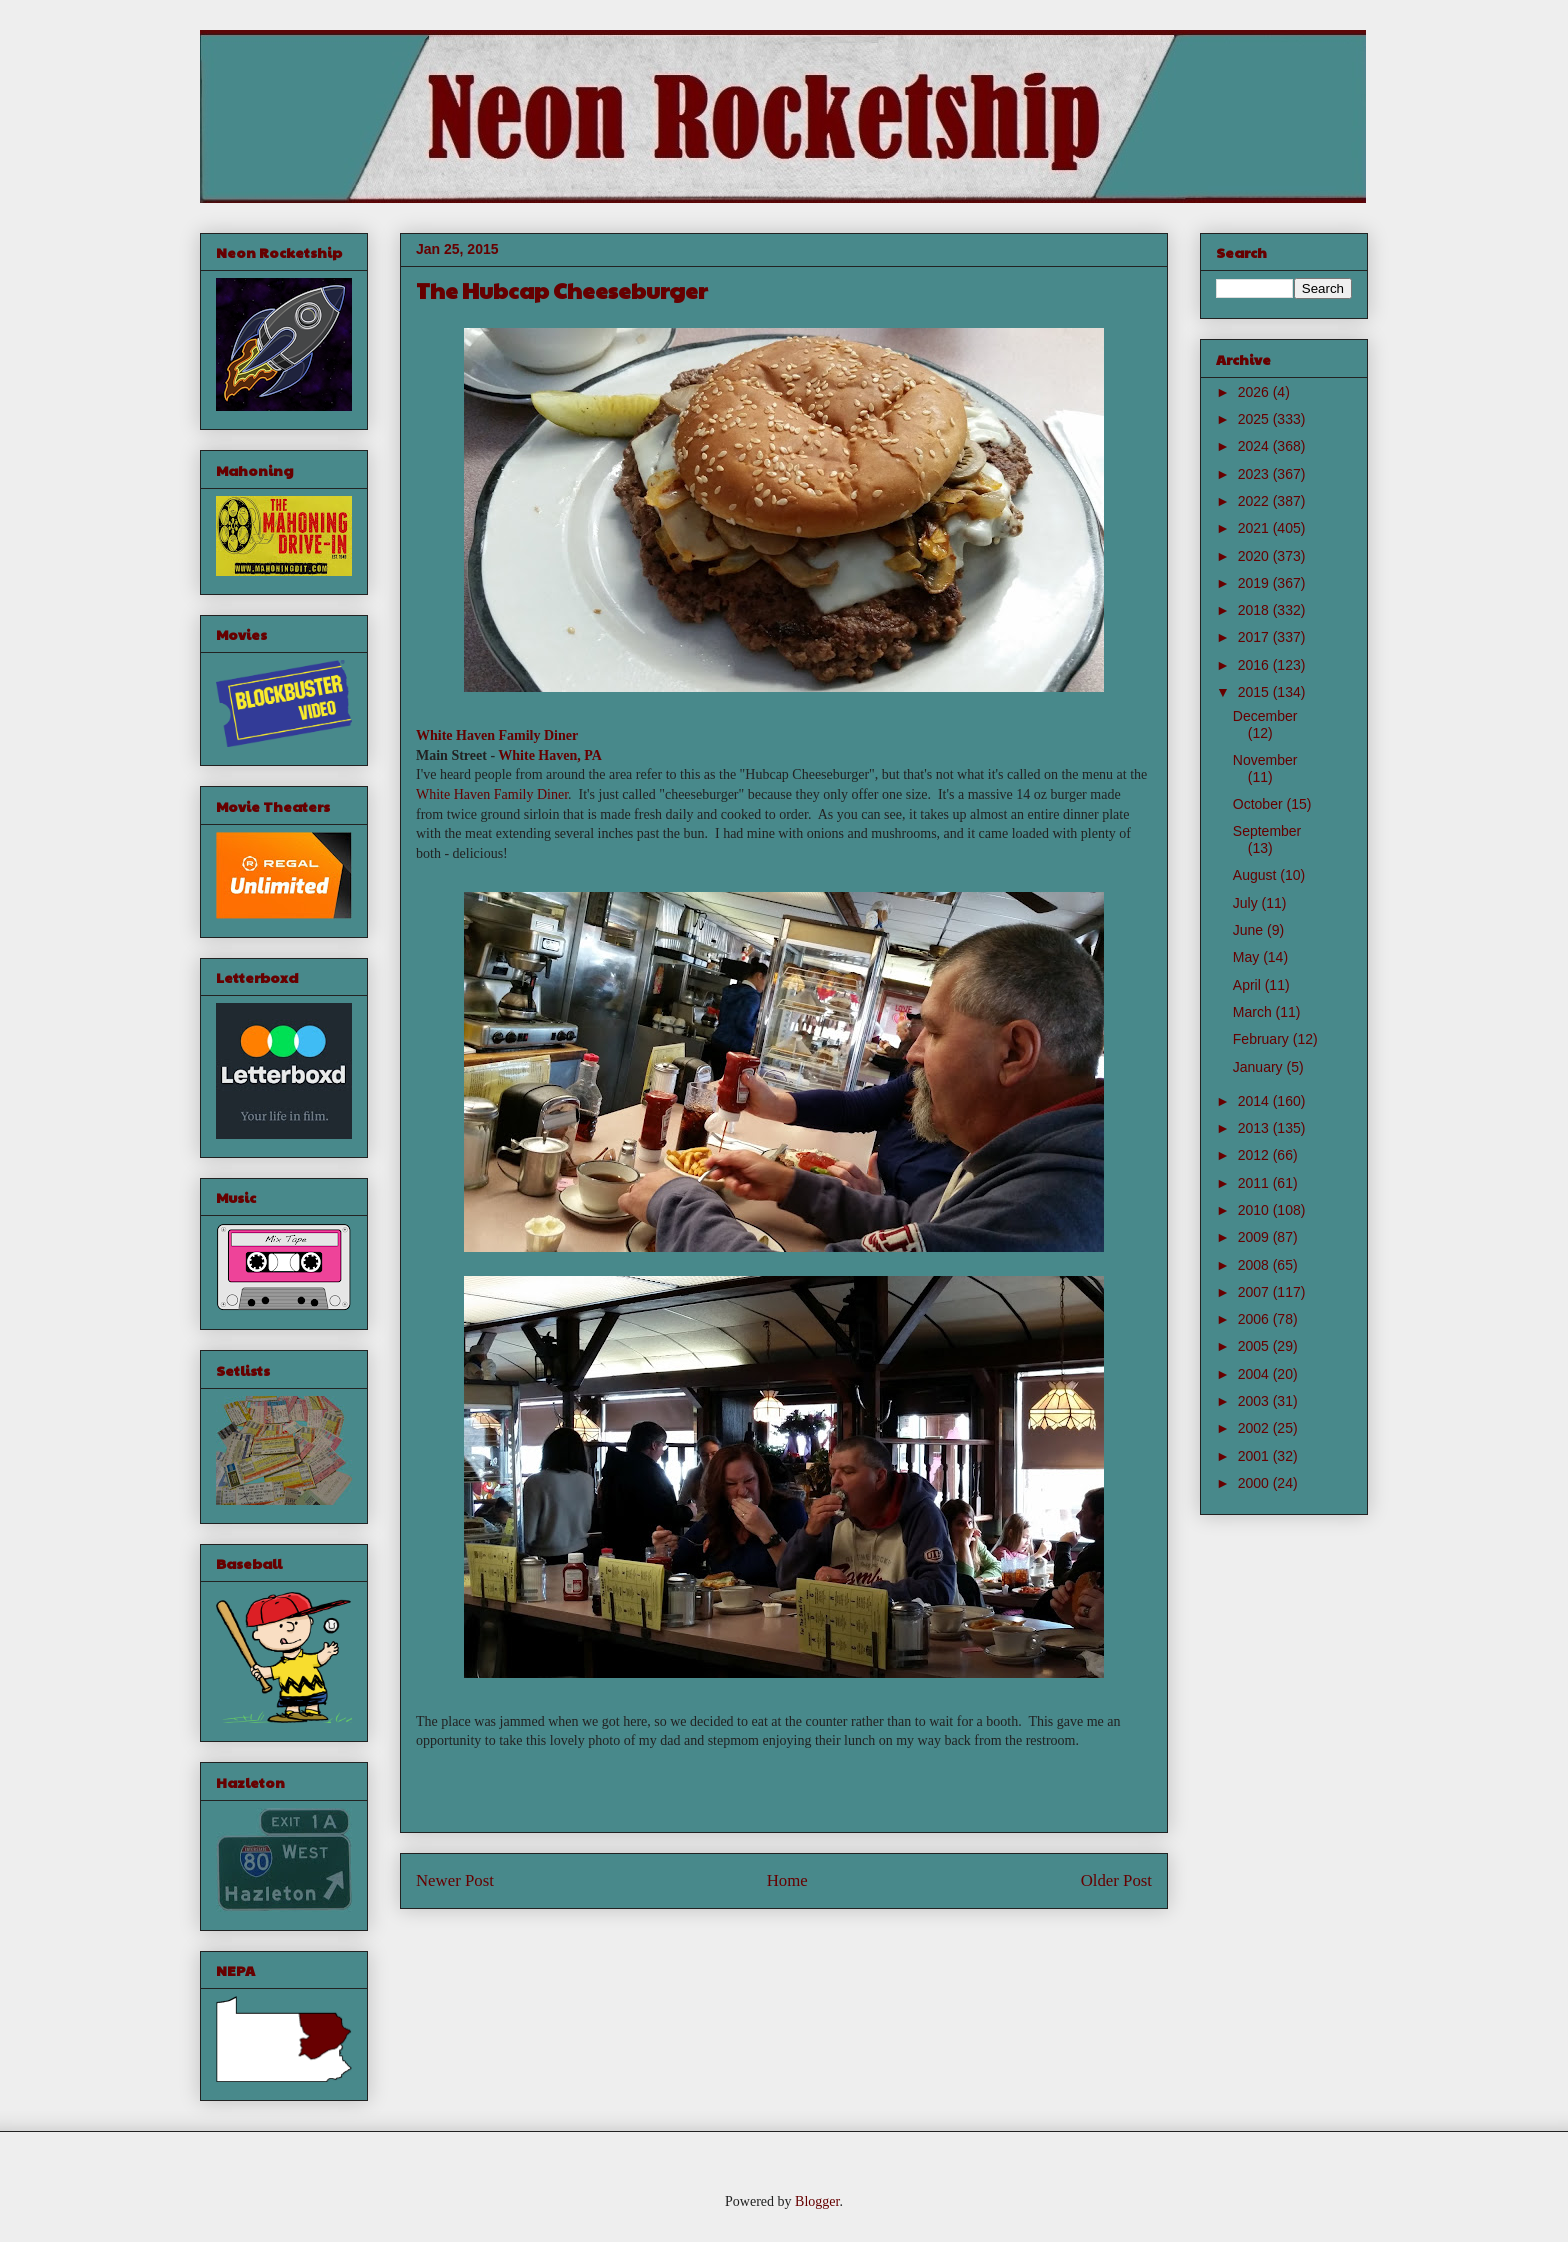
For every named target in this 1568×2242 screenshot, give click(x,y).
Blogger (817, 2201)
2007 (1255, 1292)
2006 (1255, 1319)
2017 (1255, 637)
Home (787, 1880)
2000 (1255, 1483)
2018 (1255, 610)
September (1267, 831)
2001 (1255, 1456)
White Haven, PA (550, 755)
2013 (1255, 1128)
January (1260, 1067)
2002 (1255, 1428)
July (1247, 903)
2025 (1255, 419)
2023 (1255, 474)
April (1249, 985)
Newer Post (455, 1880)
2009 (1255, 1237)
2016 (1255, 665)
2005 (1255, 1346)
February (1263, 1039)
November (1265, 760)
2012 (1255, 1155)
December (1265, 716)
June (1250, 930)
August (1256, 875)
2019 (1255, 583)
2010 (1255, 1210)
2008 (1255, 1265)
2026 (1255, 392)
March (1254, 1012)
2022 (1255, 501)
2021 (1255, 528)
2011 (1255, 1183)
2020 (1255, 556)
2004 (1255, 1374)
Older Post (1116, 1880)
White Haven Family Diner (497, 735)
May (1248, 957)
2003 (1255, 1401)
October (1260, 804)
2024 (1255, 446)
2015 (1255, 692)
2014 (1255, 1101)
